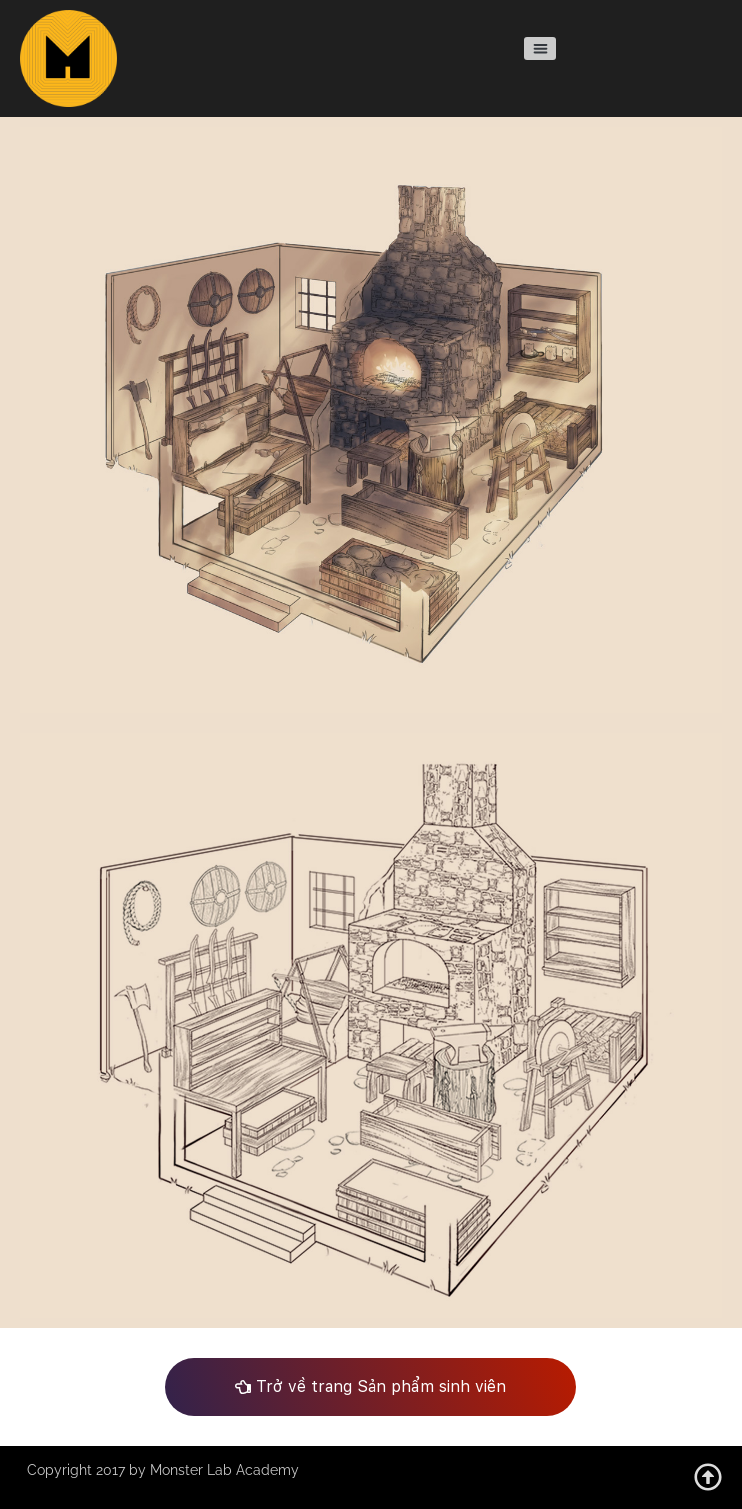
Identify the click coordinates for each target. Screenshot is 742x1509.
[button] (539, 48)
